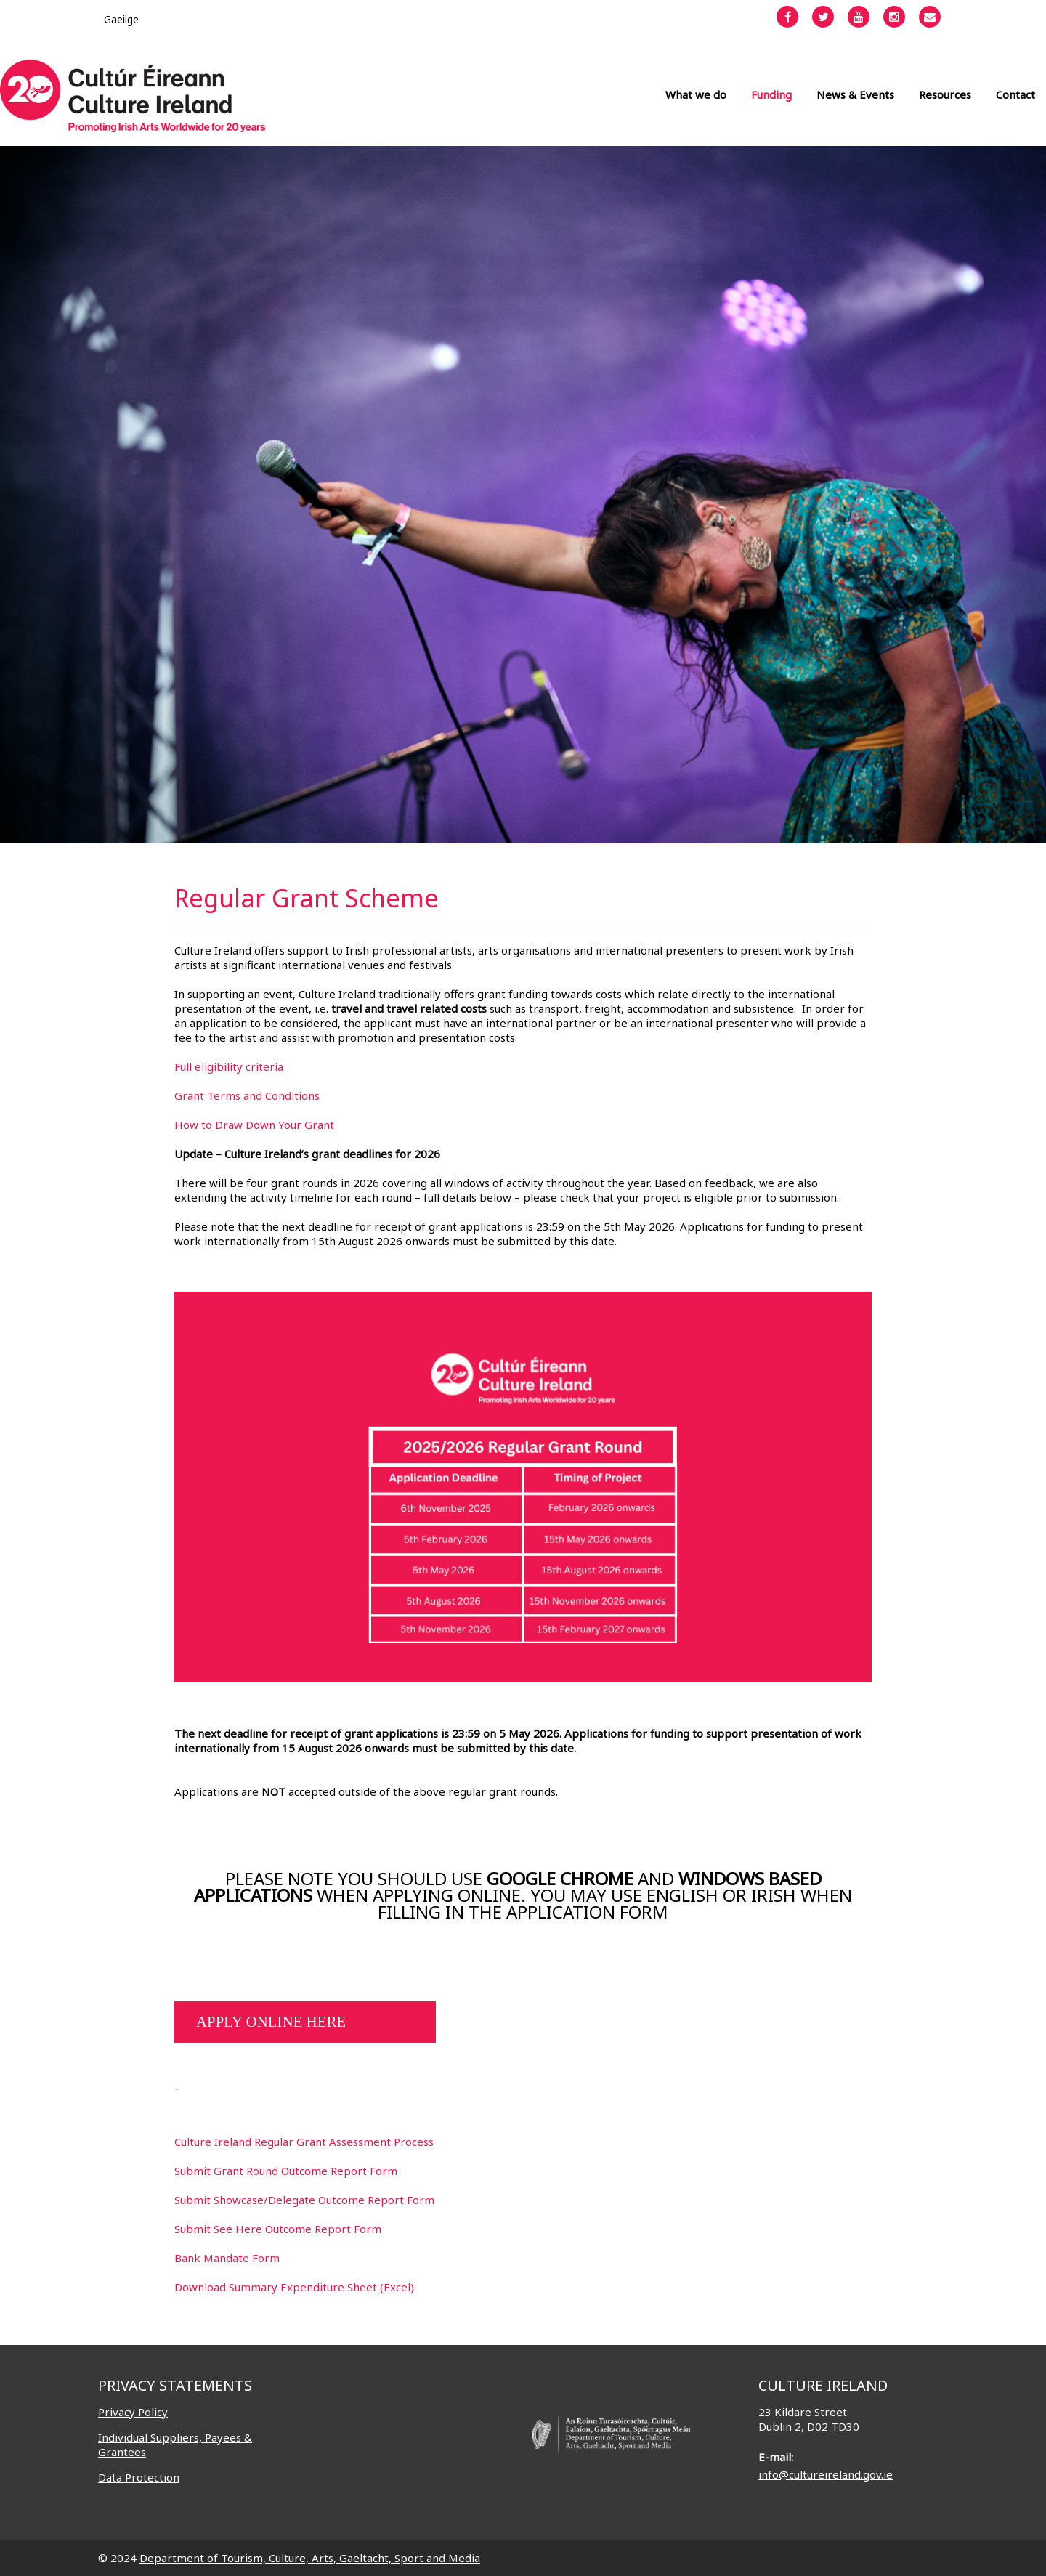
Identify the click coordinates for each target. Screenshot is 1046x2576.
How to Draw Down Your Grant (254, 1124)
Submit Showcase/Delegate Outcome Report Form (304, 2199)
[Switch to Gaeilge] (121, 19)
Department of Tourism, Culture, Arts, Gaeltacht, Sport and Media (309, 2558)
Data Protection (138, 2477)
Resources (945, 94)
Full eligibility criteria (228, 1066)
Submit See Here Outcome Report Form (277, 2228)
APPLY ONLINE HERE (271, 2022)
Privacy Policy (133, 2412)
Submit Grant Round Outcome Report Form (285, 2170)
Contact (1015, 94)
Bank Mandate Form (227, 2258)
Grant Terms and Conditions (247, 1095)
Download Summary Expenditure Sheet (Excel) (294, 2287)
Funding (771, 94)
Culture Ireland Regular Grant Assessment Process (304, 2141)
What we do (695, 94)
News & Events (855, 94)
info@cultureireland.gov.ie (825, 2474)
